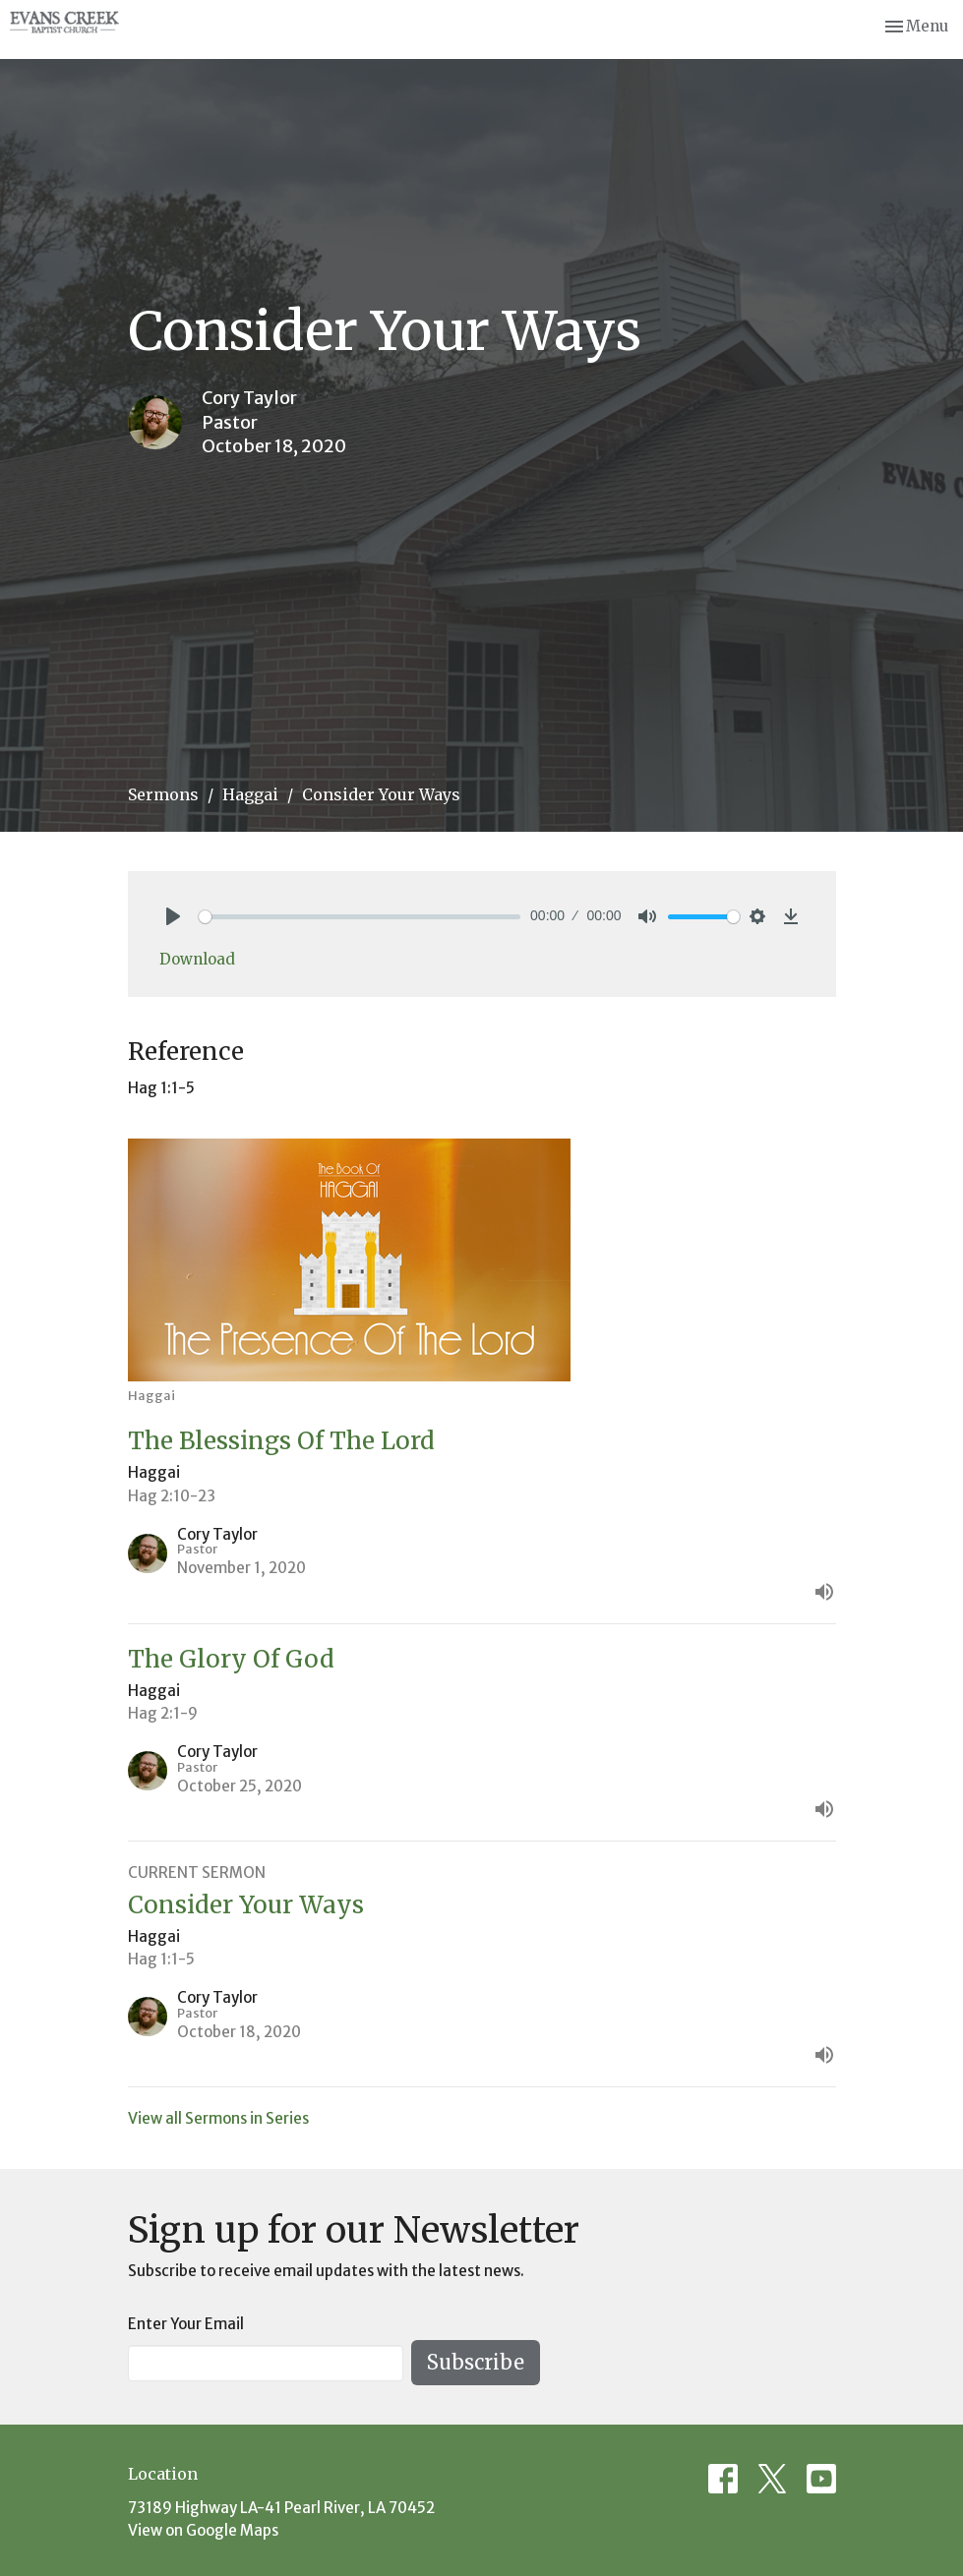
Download (197, 959)
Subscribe (475, 2362)
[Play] (173, 916)
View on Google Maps (203, 2530)
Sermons (163, 794)
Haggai (250, 794)
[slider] (360, 916)
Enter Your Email (186, 2323)
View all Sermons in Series (218, 2118)
